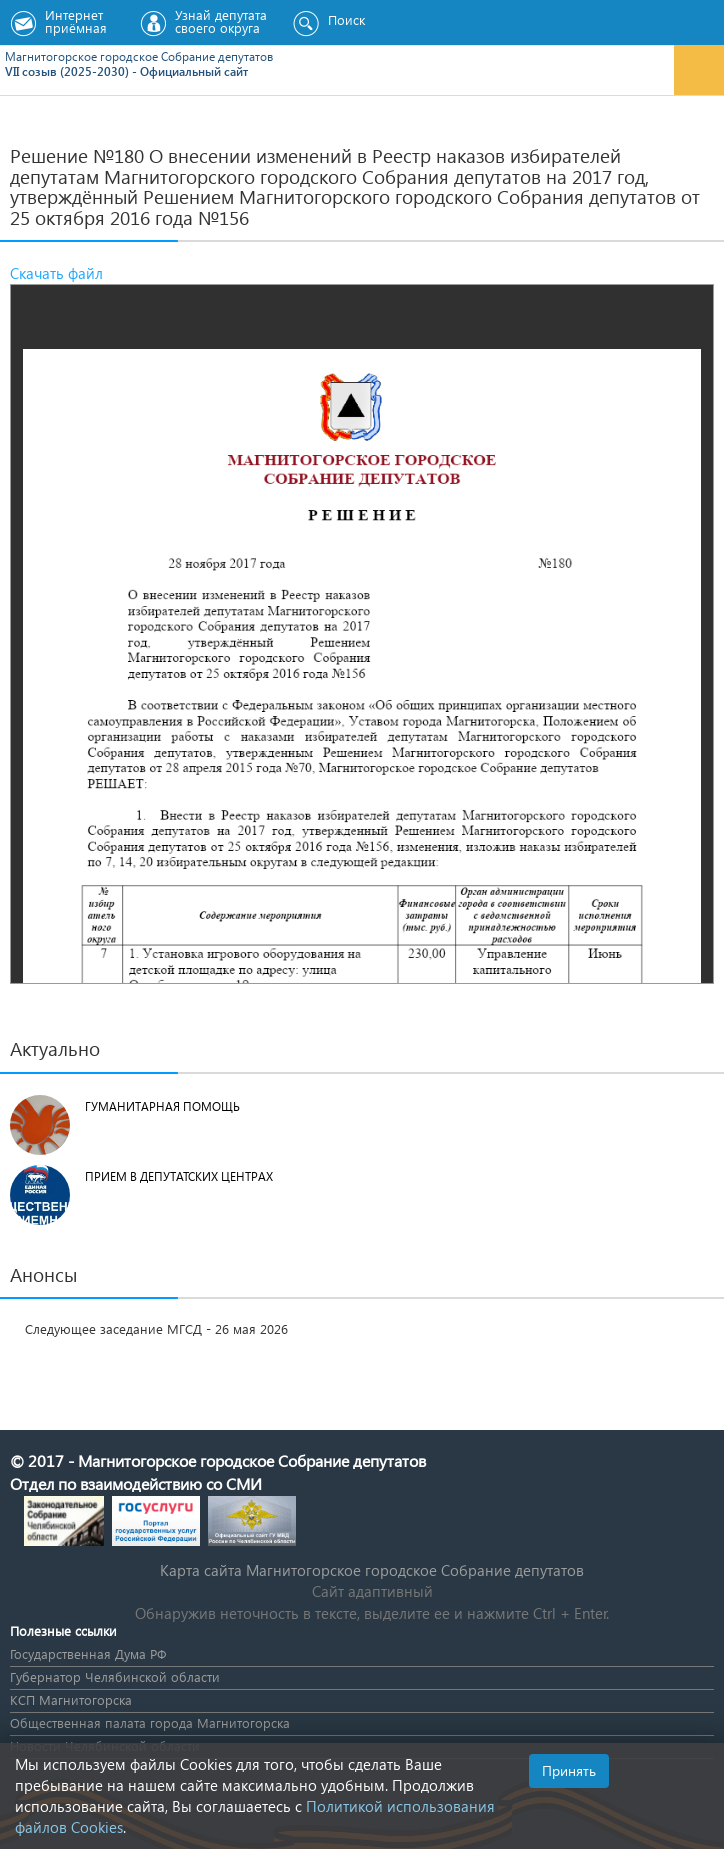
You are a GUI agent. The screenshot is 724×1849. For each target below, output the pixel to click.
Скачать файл (56, 273)
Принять (569, 1770)
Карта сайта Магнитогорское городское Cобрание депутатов (372, 1570)
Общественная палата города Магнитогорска (150, 1722)
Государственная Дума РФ (88, 1653)
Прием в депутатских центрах (179, 1176)
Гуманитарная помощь (162, 1106)
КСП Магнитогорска (71, 1699)
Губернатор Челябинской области (115, 1676)
